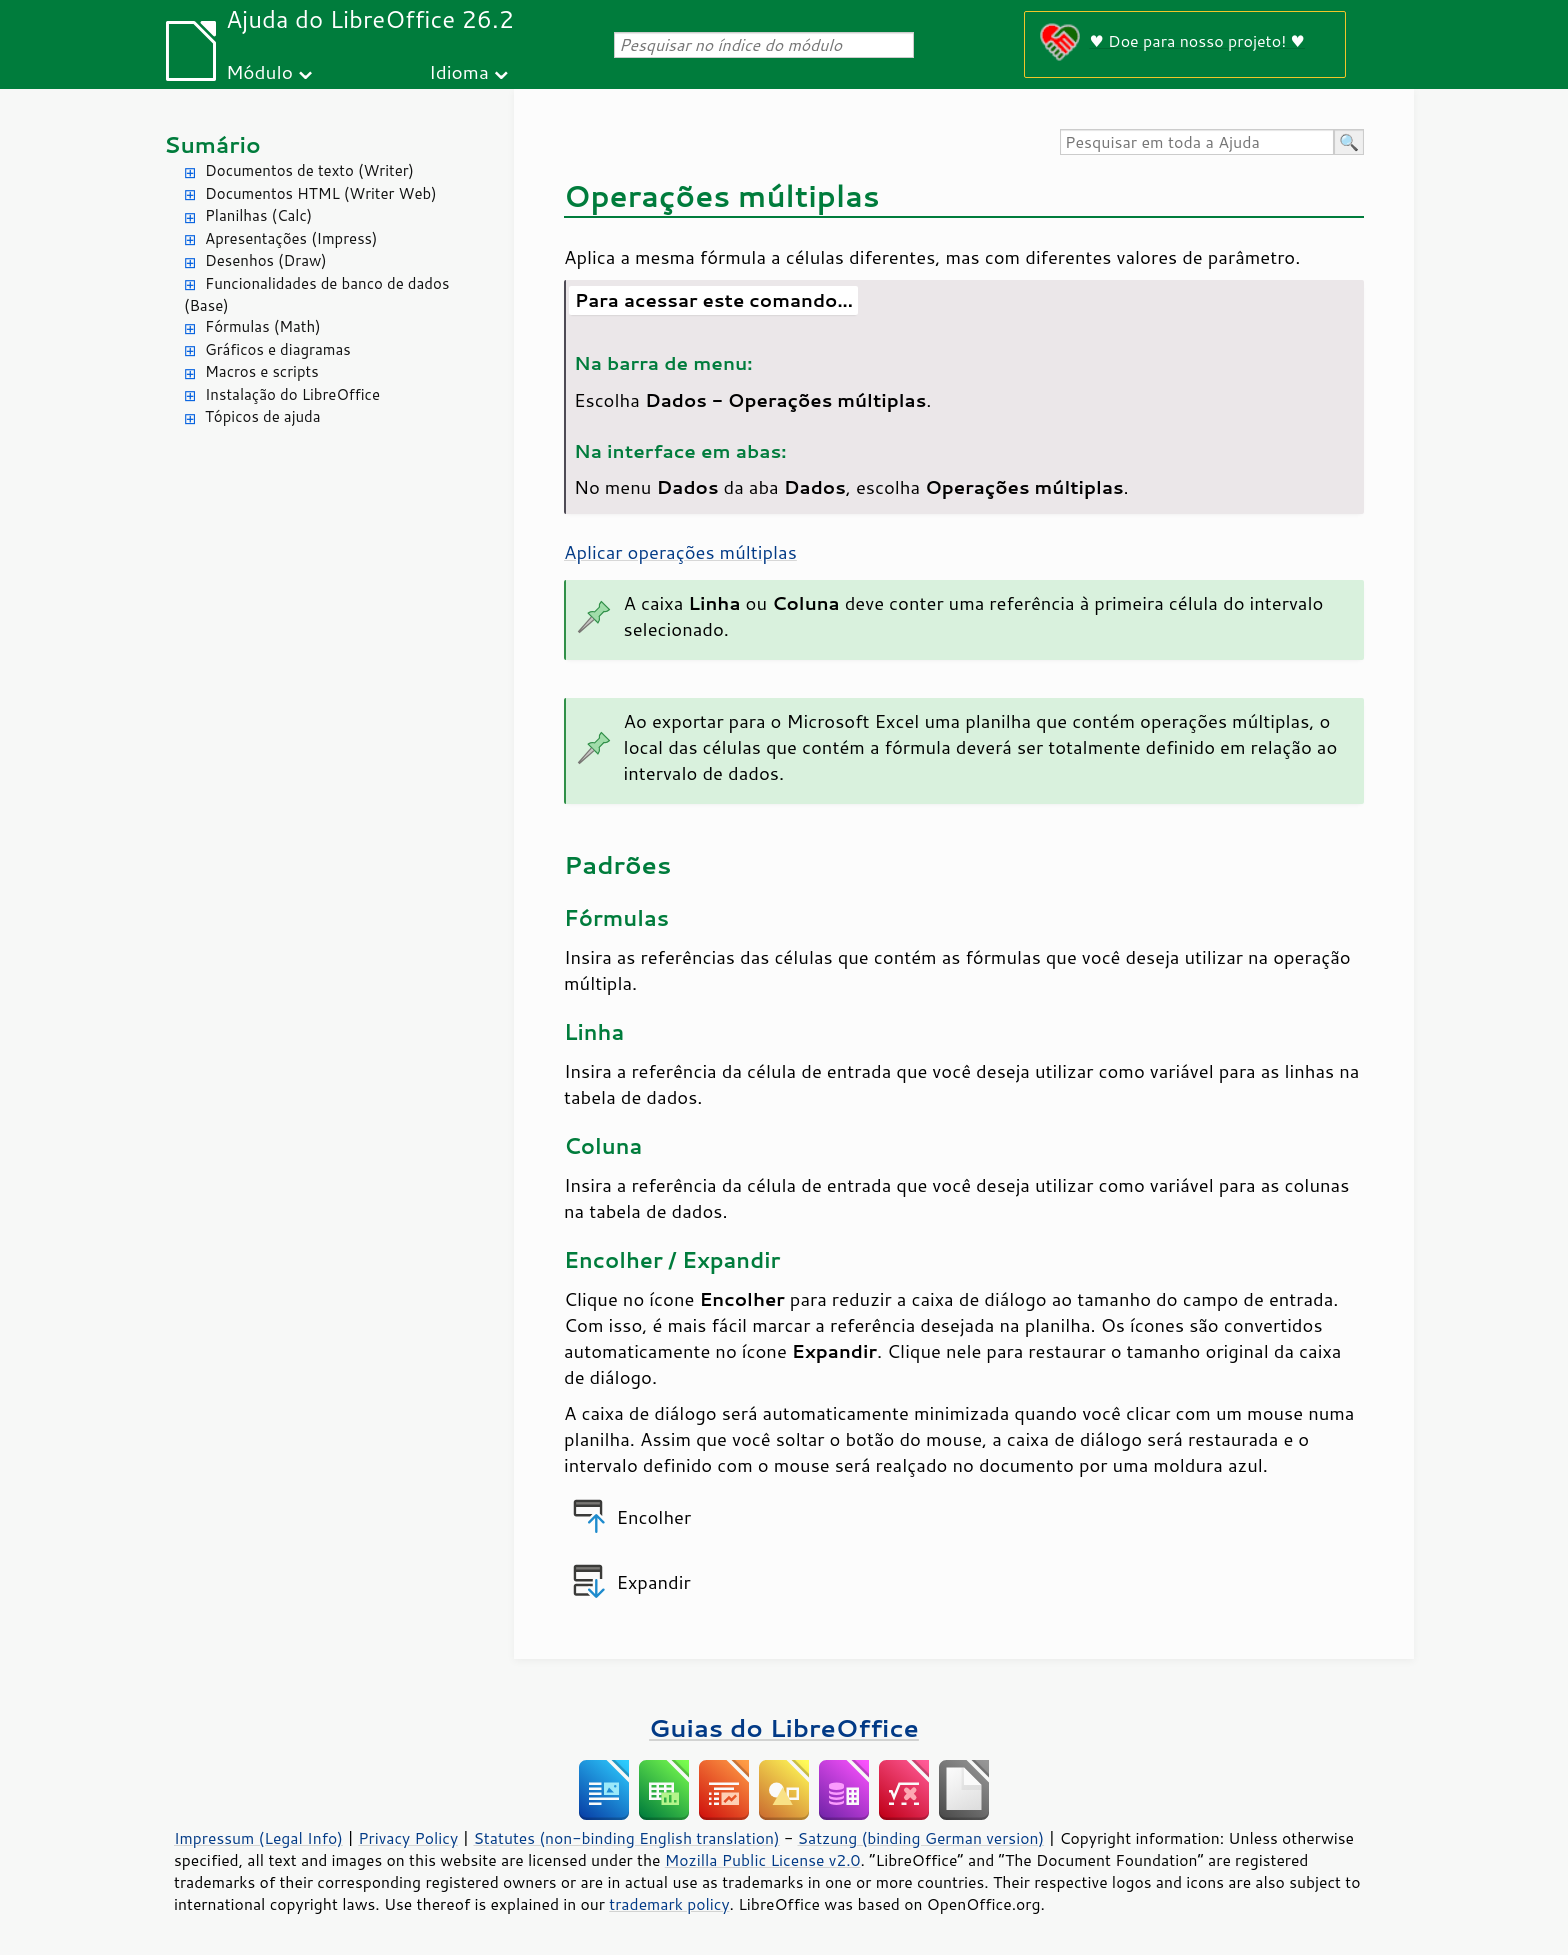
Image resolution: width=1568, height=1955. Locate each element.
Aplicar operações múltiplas (680, 552)
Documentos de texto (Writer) (309, 170)
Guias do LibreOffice (784, 1727)
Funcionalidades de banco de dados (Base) (316, 295)
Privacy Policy (408, 1838)
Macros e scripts (262, 371)
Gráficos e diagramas (278, 349)
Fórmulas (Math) (263, 326)
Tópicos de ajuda (263, 416)
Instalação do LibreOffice (292, 394)
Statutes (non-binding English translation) (626, 1838)
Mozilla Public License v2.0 (763, 1860)
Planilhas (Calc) (258, 215)
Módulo (259, 71)
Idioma (459, 71)
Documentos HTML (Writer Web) (321, 193)
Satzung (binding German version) (921, 1838)
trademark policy (669, 1904)
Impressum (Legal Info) (258, 1838)
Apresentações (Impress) (291, 238)
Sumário (212, 144)
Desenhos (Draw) (266, 260)
